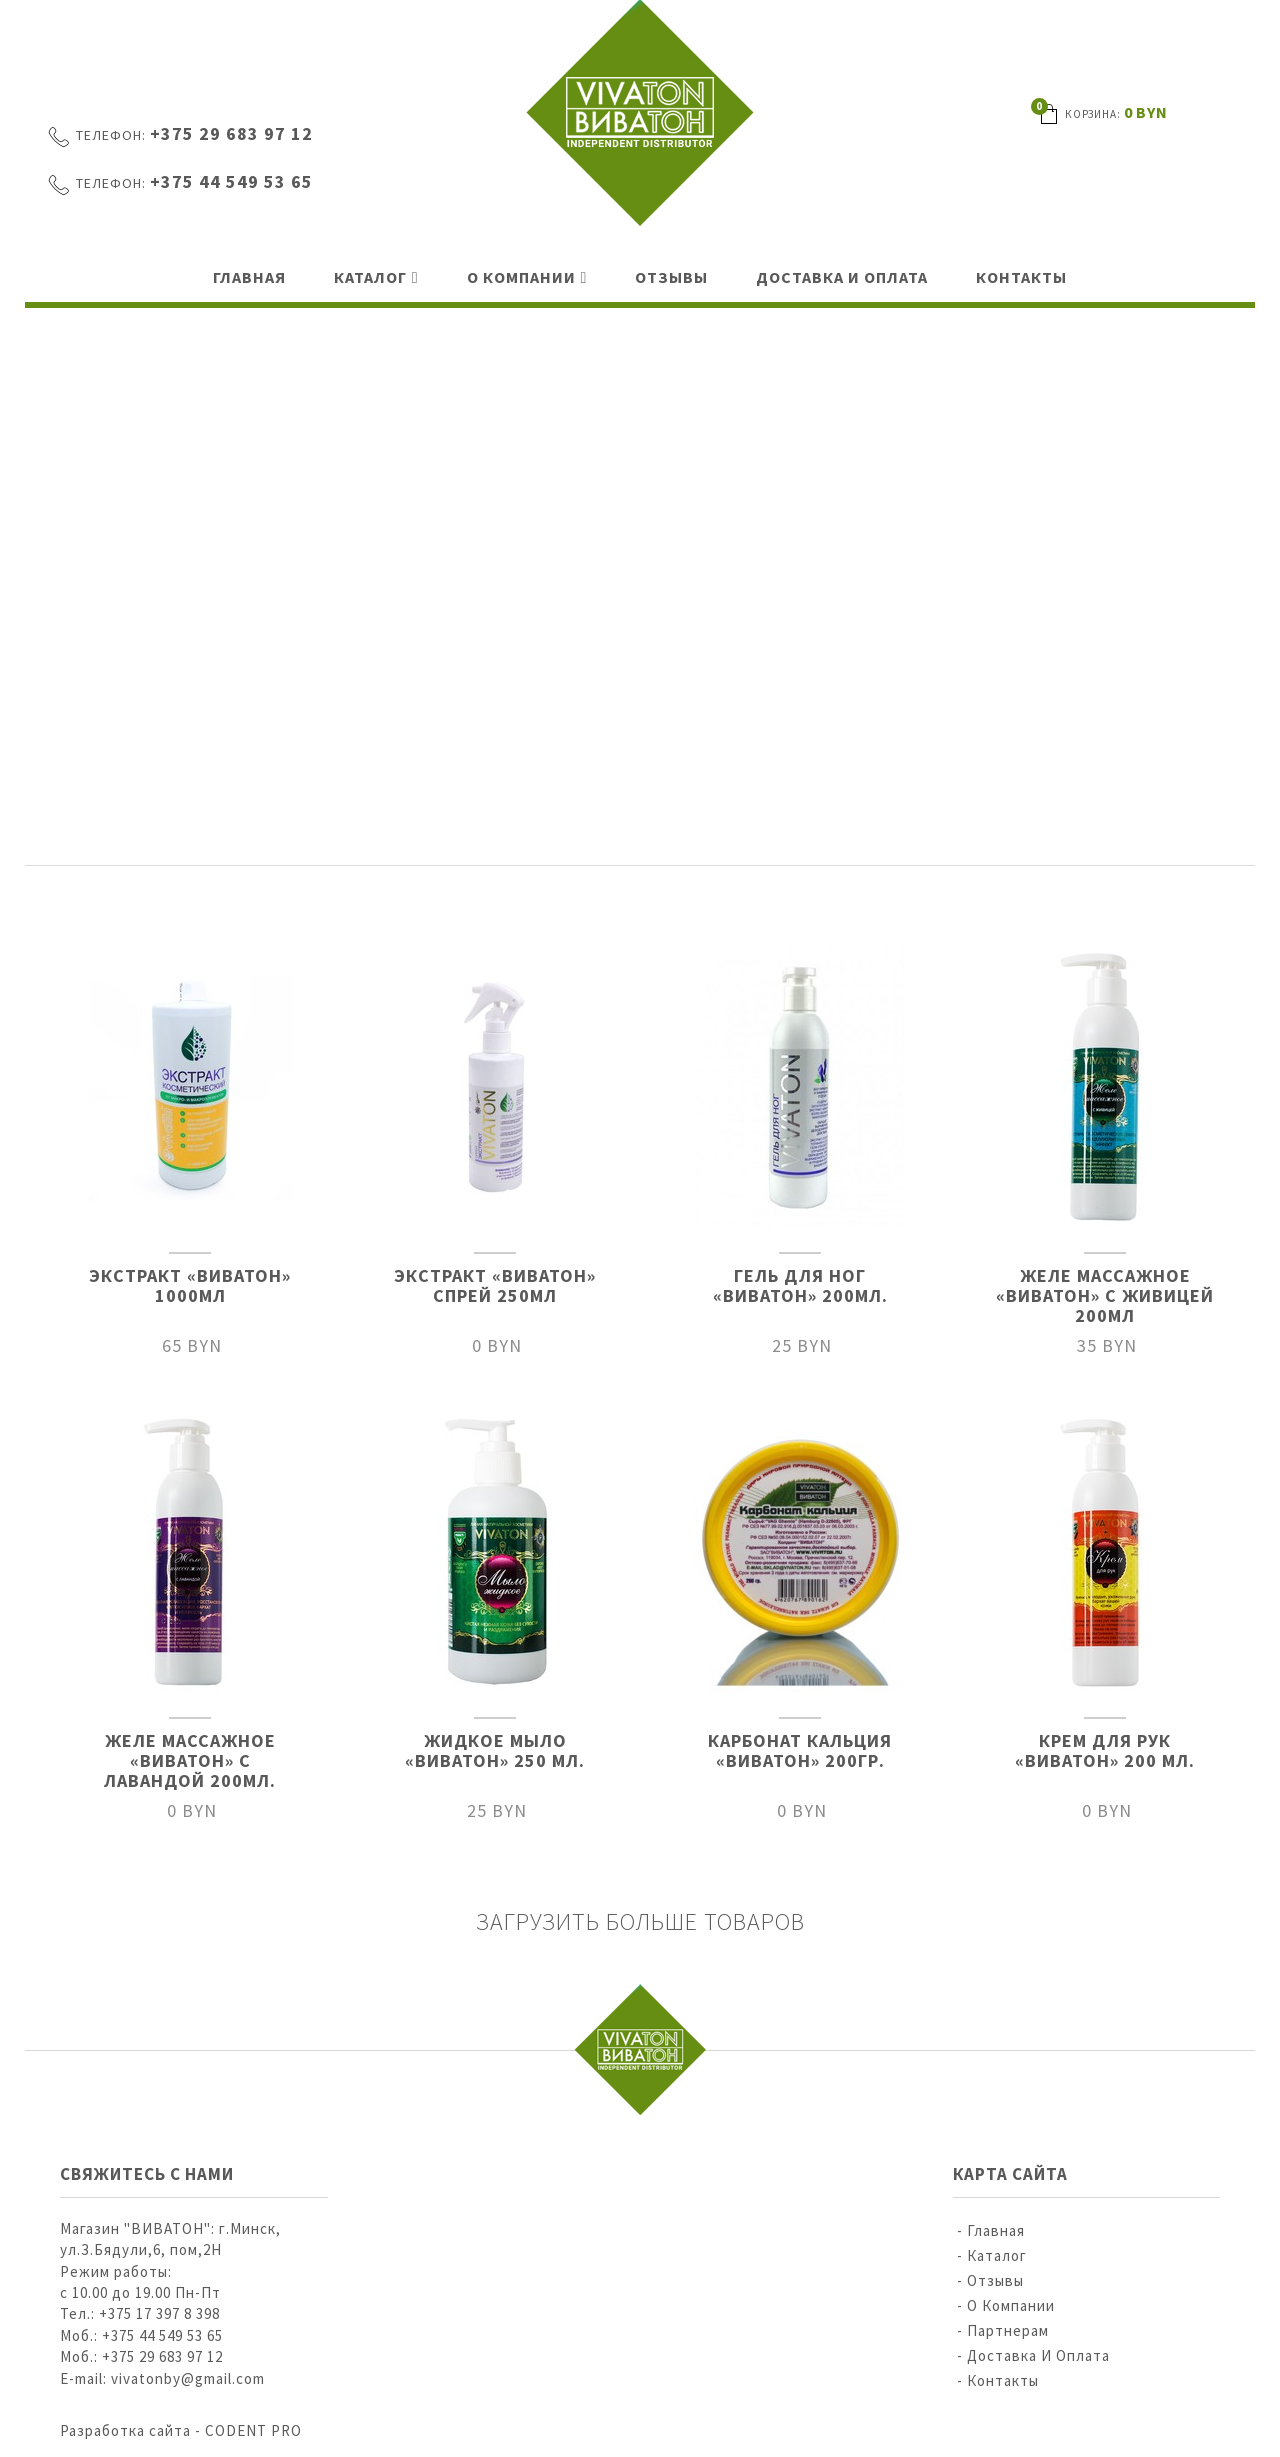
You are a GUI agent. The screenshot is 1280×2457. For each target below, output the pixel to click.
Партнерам (1008, 2330)
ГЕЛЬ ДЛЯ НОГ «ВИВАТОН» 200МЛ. (800, 1285)
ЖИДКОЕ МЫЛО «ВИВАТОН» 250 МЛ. (495, 1750)
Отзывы (671, 277)
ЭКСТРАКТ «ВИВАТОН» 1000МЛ (190, 1285)
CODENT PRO (253, 2430)
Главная (249, 277)
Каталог (370, 277)
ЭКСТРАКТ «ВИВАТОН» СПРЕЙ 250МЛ (495, 1285)
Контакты (1021, 277)
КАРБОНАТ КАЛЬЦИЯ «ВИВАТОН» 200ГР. (800, 1750)
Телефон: (111, 135)
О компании (521, 277)
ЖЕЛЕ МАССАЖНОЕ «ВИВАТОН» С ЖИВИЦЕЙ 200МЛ (1105, 1295)
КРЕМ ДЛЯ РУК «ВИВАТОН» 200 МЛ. (1105, 1750)
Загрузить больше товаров (640, 1921)
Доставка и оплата (842, 277)
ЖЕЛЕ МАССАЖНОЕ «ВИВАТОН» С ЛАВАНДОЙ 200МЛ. (190, 1760)
